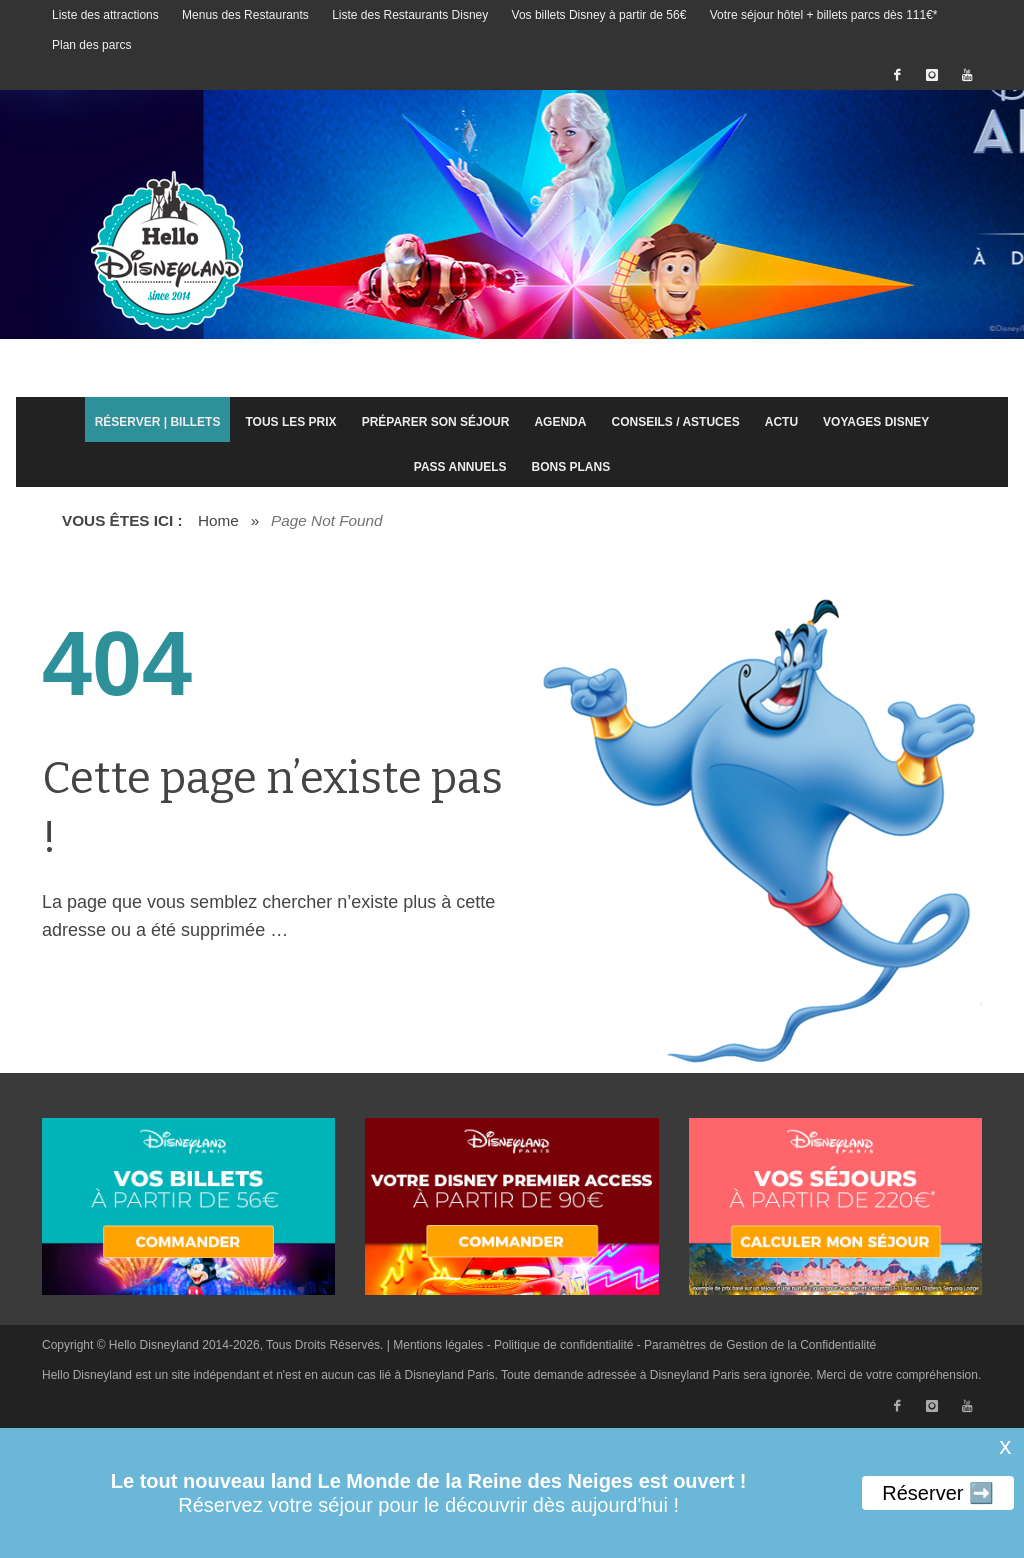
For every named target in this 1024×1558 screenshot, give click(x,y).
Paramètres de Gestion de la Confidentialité (760, 1345)
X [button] (1004, 1448)
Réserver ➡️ (938, 1493)
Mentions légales (438, 1345)
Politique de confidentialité (563, 1345)
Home (218, 520)
